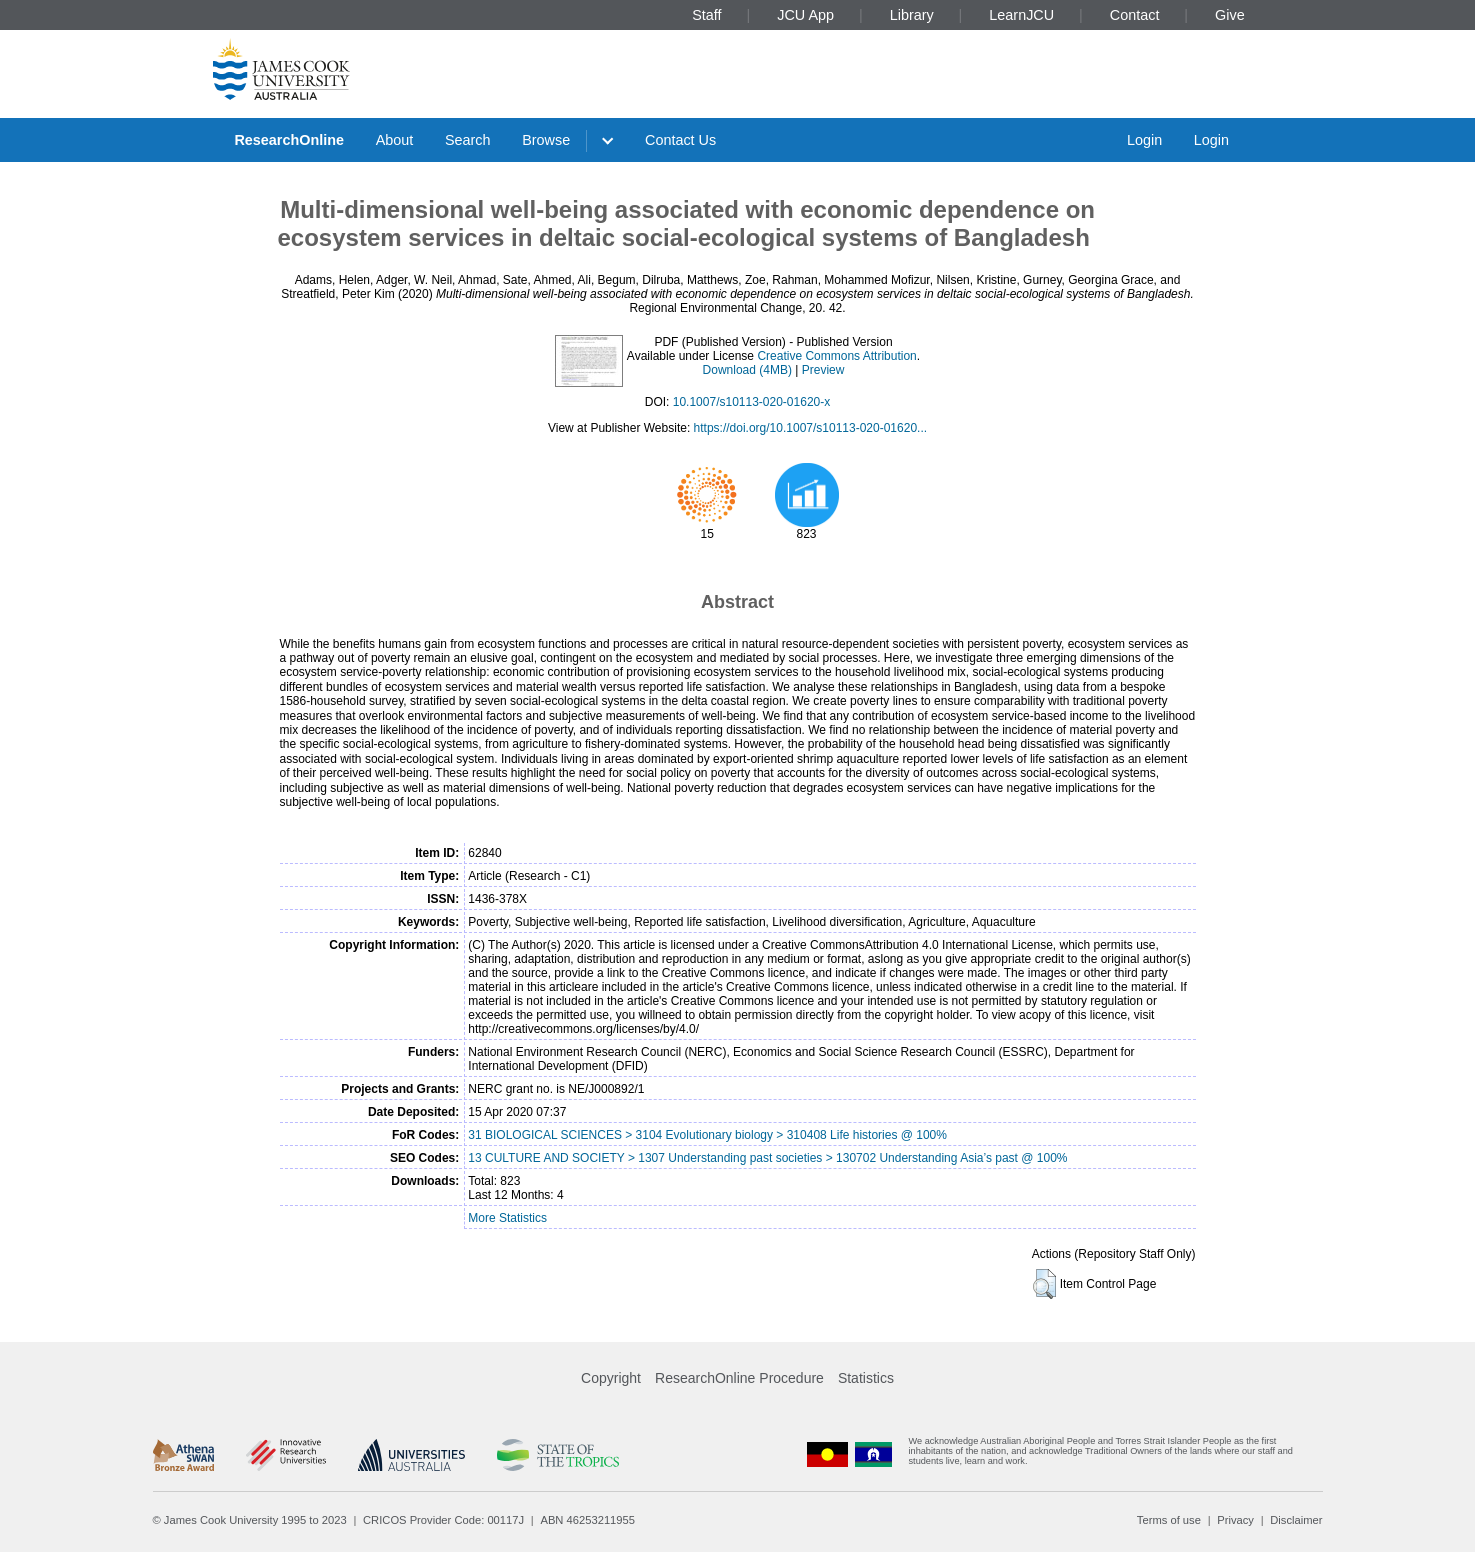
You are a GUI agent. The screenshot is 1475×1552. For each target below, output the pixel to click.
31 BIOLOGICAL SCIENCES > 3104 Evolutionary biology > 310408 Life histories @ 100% (707, 1135)
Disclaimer (1296, 1520)
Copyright (611, 1378)
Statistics (866, 1378)
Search (468, 140)
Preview (823, 370)
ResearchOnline (289, 140)
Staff (706, 15)
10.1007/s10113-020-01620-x (751, 402)
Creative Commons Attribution (836, 356)
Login (1144, 140)
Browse (546, 140)
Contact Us (680, 140)
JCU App (805, 15)
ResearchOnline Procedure (739, 1378)
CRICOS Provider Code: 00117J (443, 1520)
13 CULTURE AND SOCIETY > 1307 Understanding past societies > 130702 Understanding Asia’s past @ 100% (767, 1158)
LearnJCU (1021, 15)
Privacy (1235, 1520)
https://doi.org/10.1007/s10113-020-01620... (811, 428)
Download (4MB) (747, 370)
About (395, 140)
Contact (1135, 15)
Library (912, 15)
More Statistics (507, 1218)
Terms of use (1169, 1520)
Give (1230, 15)
